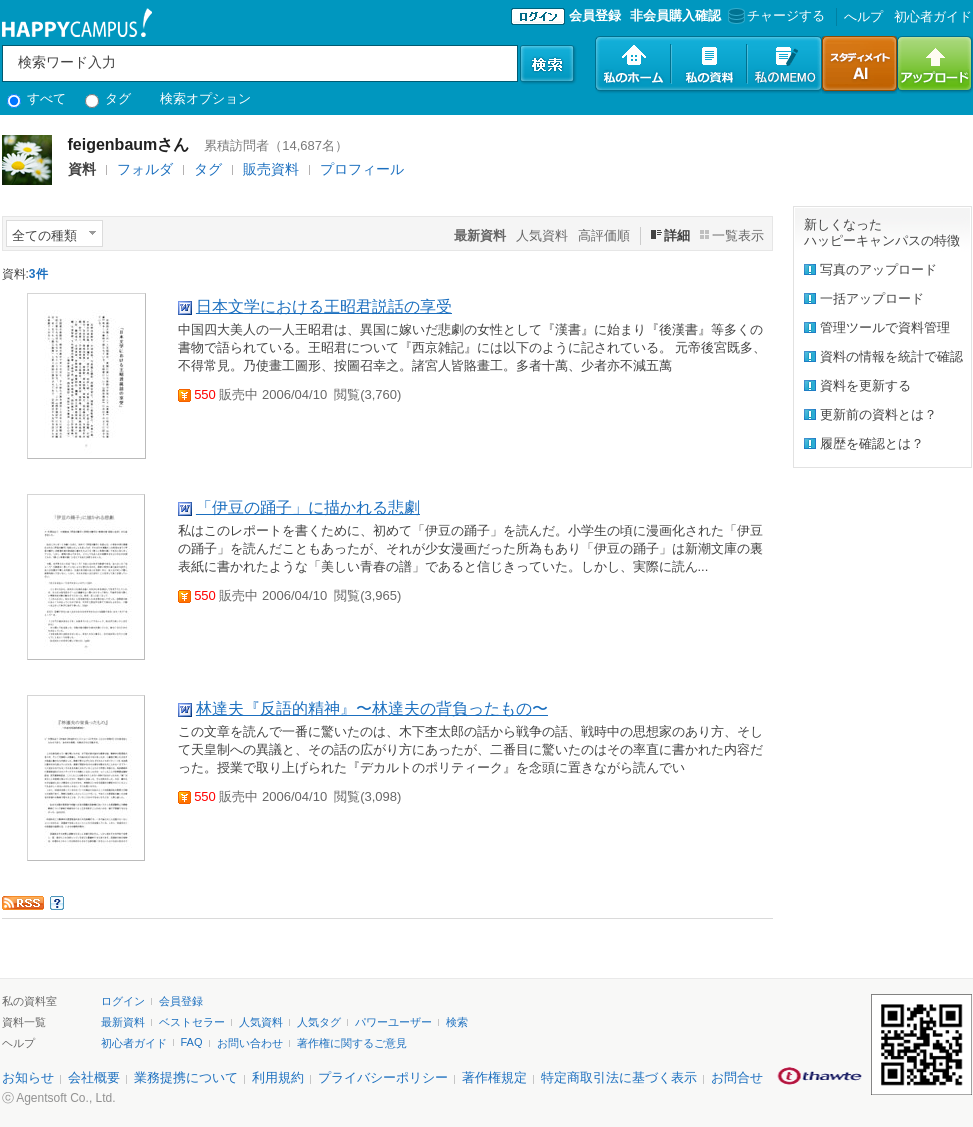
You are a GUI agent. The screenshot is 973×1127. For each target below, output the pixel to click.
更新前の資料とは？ (878, 414)
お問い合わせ (250, 1043)
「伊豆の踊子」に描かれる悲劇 (308, 507)
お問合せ (737, 1077)
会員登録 (595, 15)
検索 (457, 1022)
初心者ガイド (933, 16)
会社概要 (94, 1077)
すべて (37, 98)
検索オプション (205, 98)
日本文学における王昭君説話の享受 (324, 306)
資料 (82, 169)
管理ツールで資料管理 (885, 327)
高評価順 (604, 235)
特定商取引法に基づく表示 (619, 1077)
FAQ (192, 1042)
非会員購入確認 (675, 15)
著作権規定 (494, 1077)
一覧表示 (738, 235)
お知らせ (28, 1077)
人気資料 (542, 235)
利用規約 (278, 1077)
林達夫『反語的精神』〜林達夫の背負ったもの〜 (372, 708)
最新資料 (123, 1022)
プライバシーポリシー (383, 1077)
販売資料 (271, 169)
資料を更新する (865, 385)
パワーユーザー (393, 1022)
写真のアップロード (878, 269)
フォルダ (145, 169)
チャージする (774, 15)
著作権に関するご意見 (352, 1043)
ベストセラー (192, 1022)
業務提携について (186, 1077)
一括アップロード (872, 298)
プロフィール (362, 169)
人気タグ (319, 1022)
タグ (108, 98)
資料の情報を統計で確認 (891, 356)
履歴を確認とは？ (872, 443)
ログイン (123, 1001)
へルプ (863, 16)
